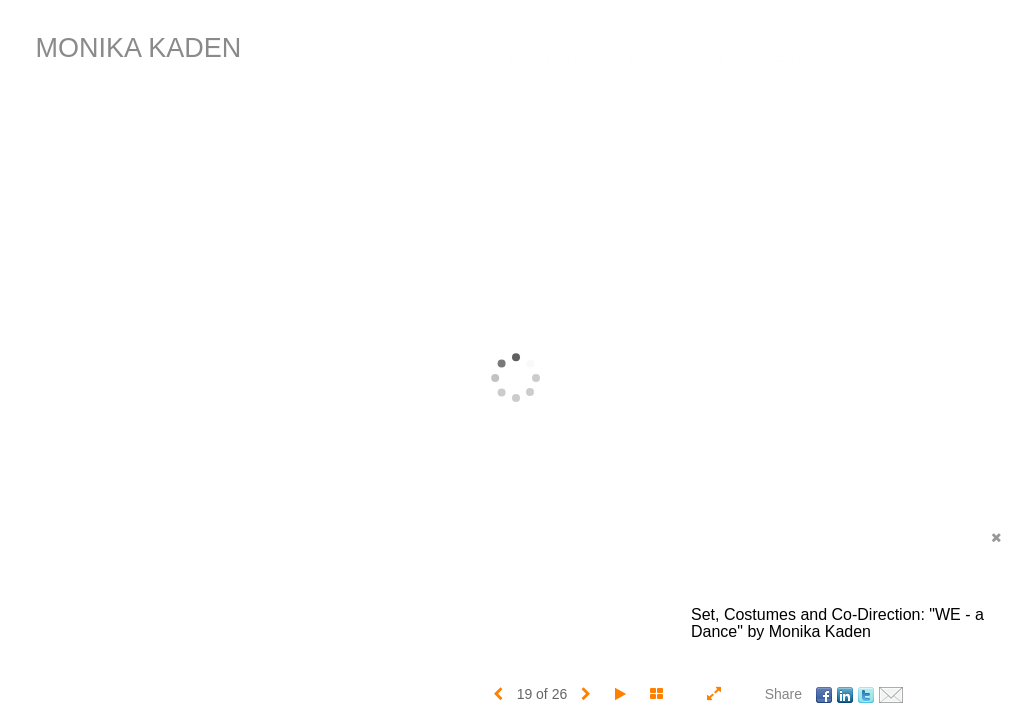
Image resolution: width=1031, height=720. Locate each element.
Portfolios (553, 57)
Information (676, 57)
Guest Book (801, 57)
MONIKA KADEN (139, 48)
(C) (975, 57)
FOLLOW (906, 57)
